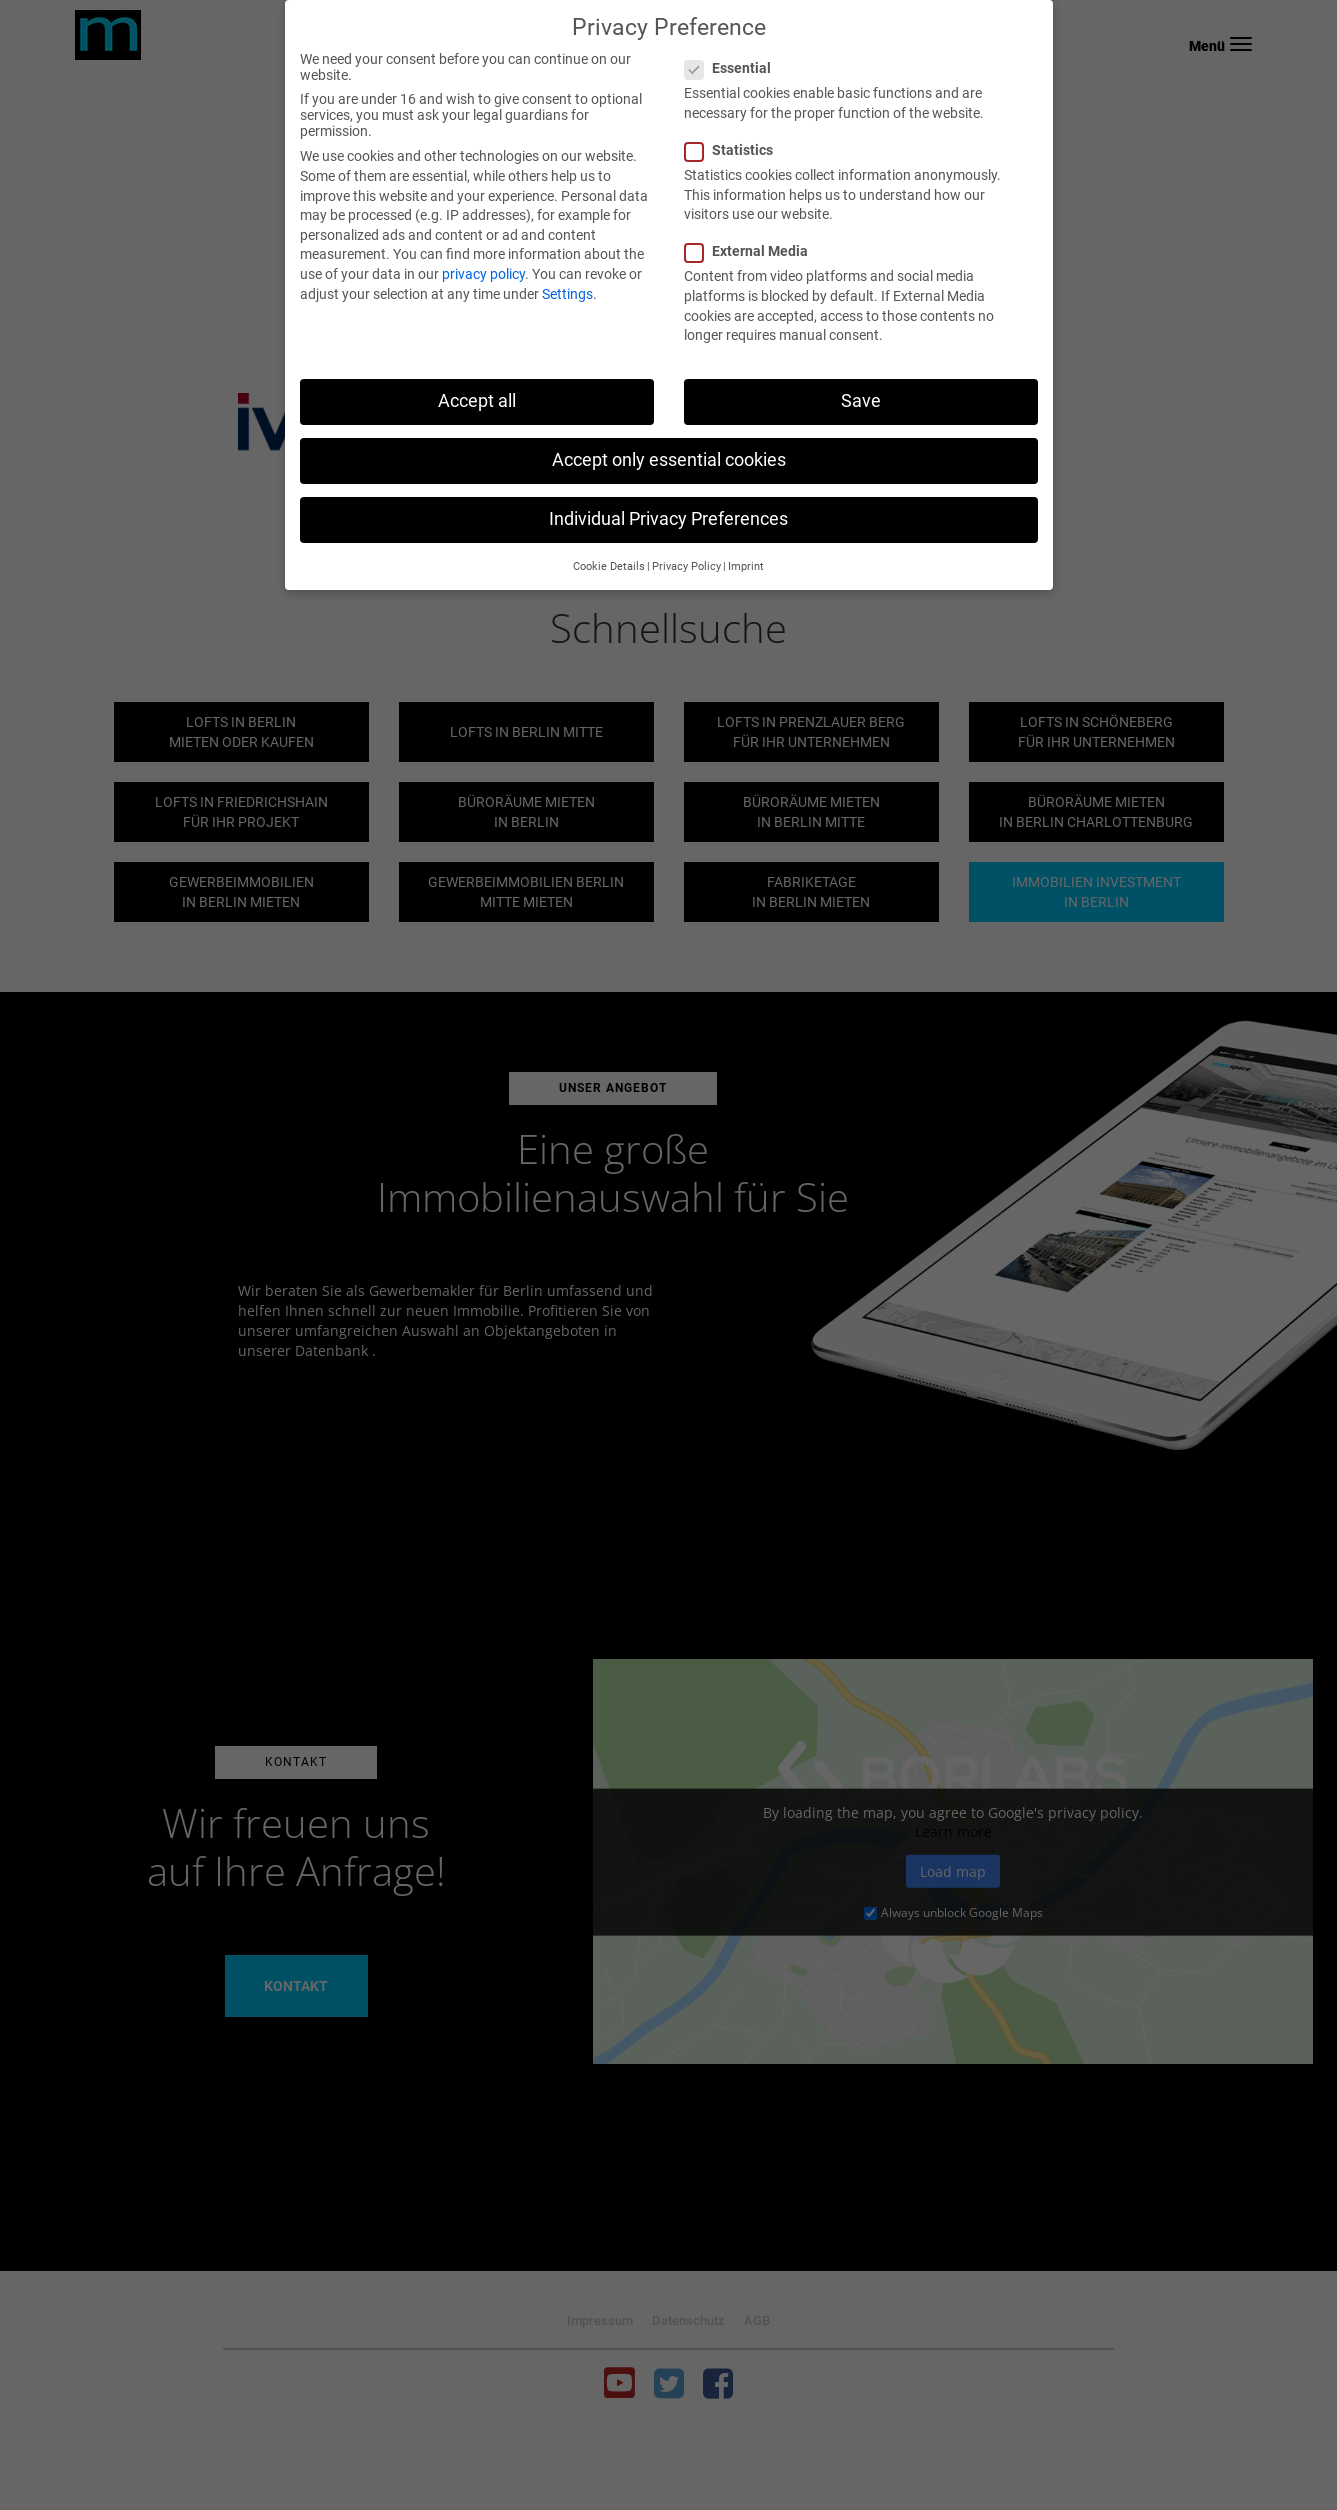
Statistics (735, 150)
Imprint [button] (746, 566)
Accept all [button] (477, 401)
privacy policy (483, 274)
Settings (567, 294)
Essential (734, 68)
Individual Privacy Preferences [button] (668, 519)
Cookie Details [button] (609, 566)
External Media (752, 251)
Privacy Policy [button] (686, 566)
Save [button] (861, 401)
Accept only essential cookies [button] (669, 460)
